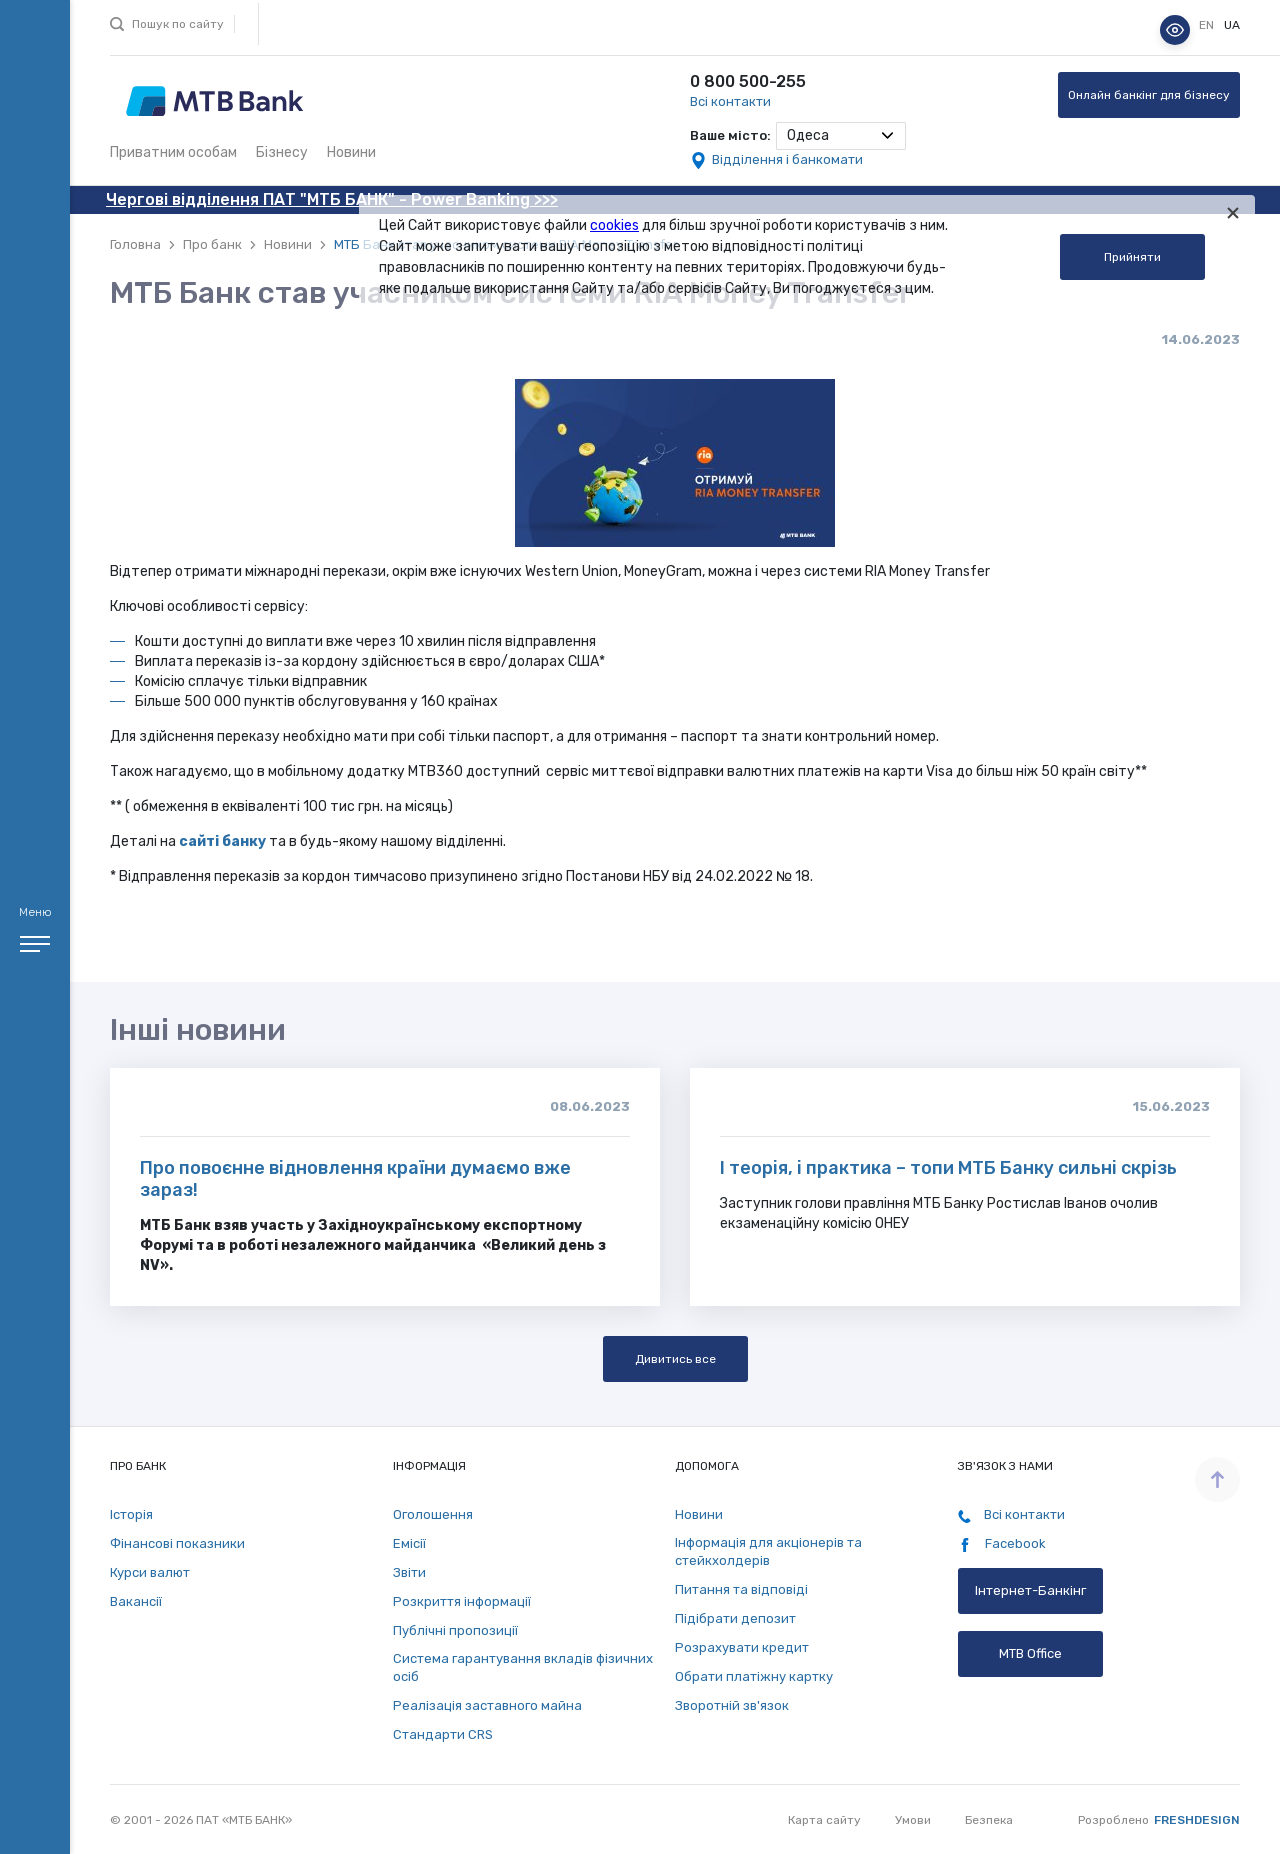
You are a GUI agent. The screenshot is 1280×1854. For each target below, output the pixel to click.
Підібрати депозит (735, 1618)
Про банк (212, 244)
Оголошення (433, 1514)
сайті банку (222, 841)
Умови (913, 1820)
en (1208, 25)
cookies (614, 225)
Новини (351, 152)
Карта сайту (824, 1820)
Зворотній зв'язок (732, 1705)
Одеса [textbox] (808, 135)
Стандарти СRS (443, 1734)
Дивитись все (675, 1359)
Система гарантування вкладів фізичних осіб (523, 1667)
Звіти (409, 1572)
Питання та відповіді (741, 1589)
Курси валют (150, 1572)
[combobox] (841, 136)
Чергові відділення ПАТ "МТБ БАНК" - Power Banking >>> (332, 199)
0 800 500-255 (748, 81)
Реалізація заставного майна (487, 1705)
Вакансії (136, 1601)
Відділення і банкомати (787, 159)
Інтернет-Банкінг (1030, 1590)
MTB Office (1030, 1653)
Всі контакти (730, 101)
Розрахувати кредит (742, 1647)
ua (1232, 25)
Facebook (1002, 1544)
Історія (131, 1514)
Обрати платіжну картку (754, 1676)
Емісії (409, 1543)
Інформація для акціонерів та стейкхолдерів (768, 1551)
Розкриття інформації (462, 1601)
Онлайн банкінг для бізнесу (1149, 95)
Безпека (989, 1820)
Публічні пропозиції (455, 1630)
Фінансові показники (177, 1543)
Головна (135, 244)
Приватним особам (173, 152)
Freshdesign (1197, 1820)
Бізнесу (282, 152)
